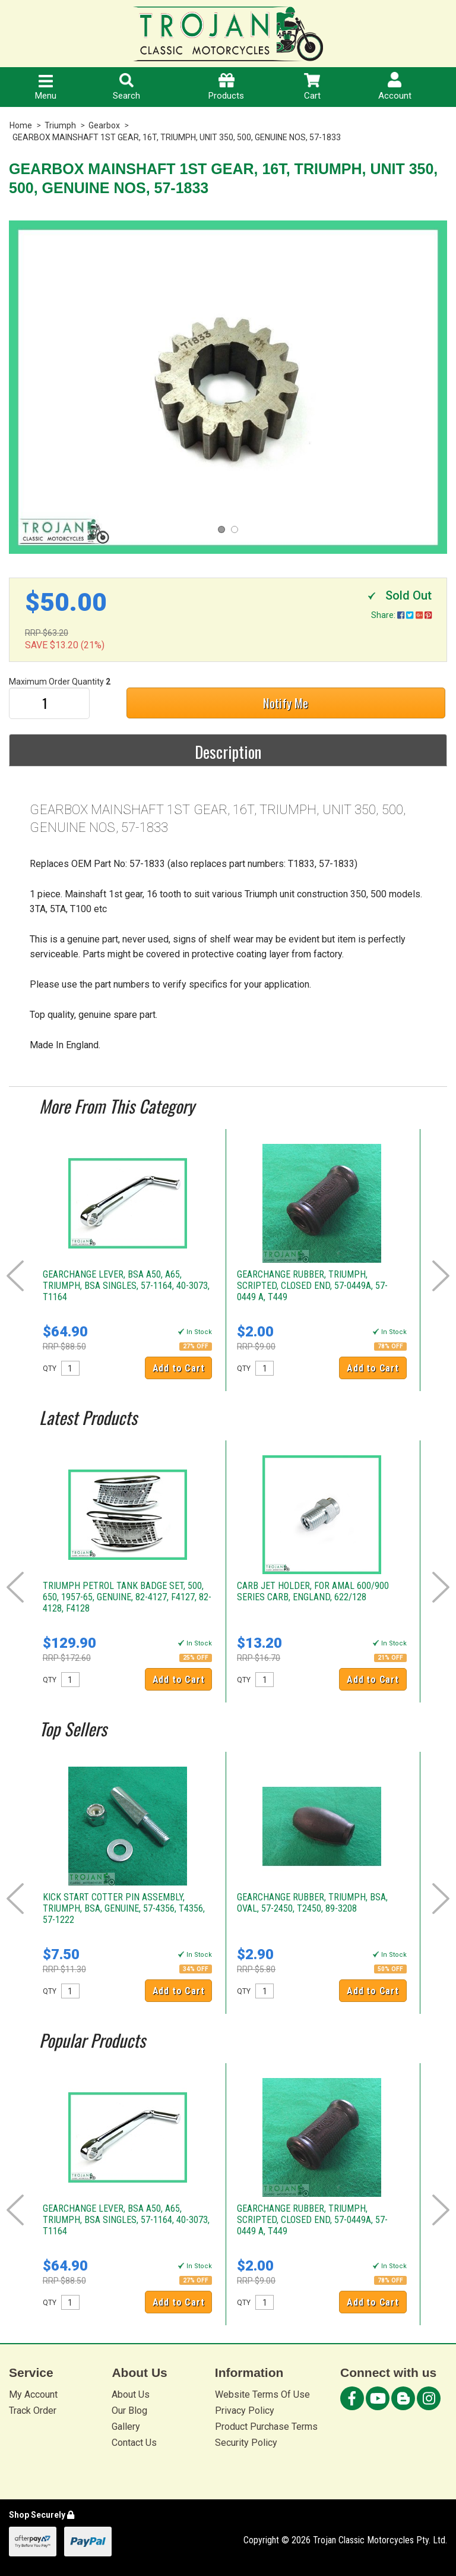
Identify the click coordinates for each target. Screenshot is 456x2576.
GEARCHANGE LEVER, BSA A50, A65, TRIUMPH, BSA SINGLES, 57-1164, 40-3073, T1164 (126, 1286)
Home (21, 125)
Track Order (32, 2410)
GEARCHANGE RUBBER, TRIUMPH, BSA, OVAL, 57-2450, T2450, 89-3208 (312, 1902)
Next (440, 1275)
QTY (49, 1368)
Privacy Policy (244, 2410)
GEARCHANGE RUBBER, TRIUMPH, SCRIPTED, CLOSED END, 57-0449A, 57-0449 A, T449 (312, 1286)
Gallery (126, 2426)
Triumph (60, 125)
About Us (131, 2394)
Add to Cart (179, 1368)
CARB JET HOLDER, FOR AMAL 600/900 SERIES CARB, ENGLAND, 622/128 (313, 1591)
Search (126, 87)
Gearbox (104, 125)
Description (228, 752)
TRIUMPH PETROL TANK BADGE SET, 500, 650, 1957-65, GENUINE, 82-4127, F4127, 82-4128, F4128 (127, 1597)
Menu (45, 88)
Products (226, 87)
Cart (312, 87)
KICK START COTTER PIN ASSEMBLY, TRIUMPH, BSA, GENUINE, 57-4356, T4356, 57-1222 (124, 1908)
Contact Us (134, 2442)
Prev (15, 1275)
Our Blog (129, 2410)
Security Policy (246, 2442)
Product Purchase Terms (266, 2426)
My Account (33, 2394)
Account (394, 86)
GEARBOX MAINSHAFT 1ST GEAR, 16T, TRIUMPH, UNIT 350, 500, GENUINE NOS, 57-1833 (176, 137)
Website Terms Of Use (262, 2394)
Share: (401, 615)
